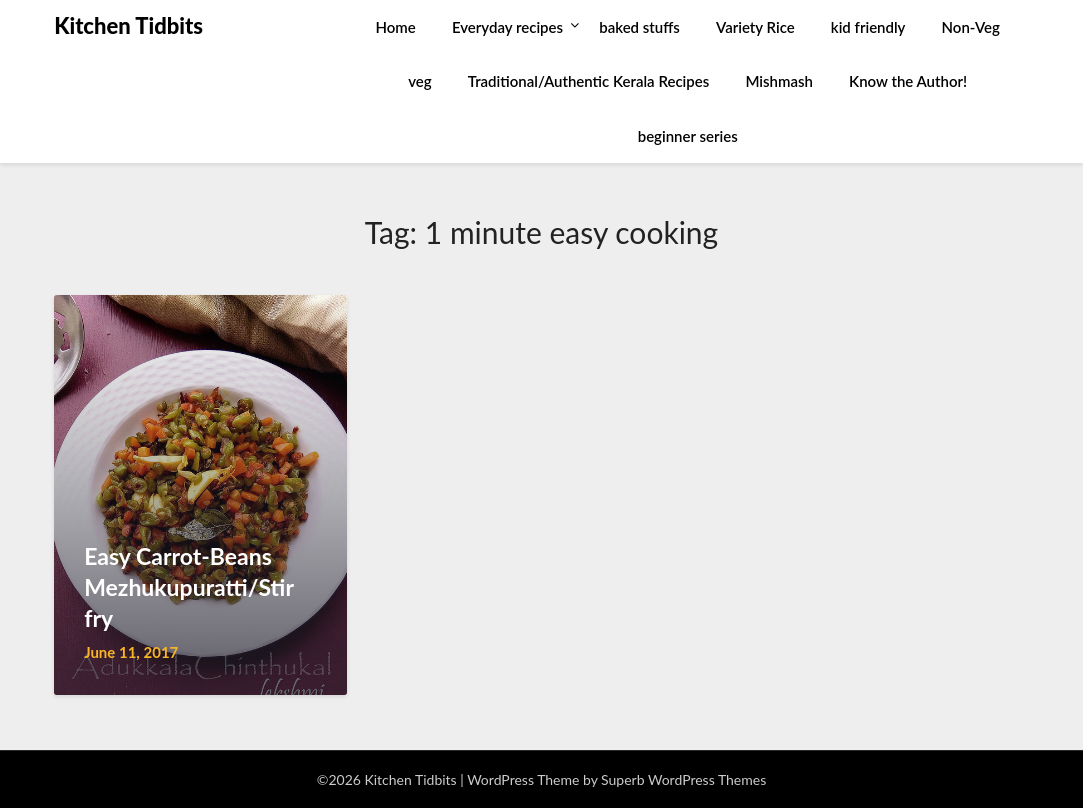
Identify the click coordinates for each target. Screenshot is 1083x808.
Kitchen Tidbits (128, 25)
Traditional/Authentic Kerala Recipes (589, 81)
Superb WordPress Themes (683, 779)
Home (396, 27)
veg (419, 81)
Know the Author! (908, 81)
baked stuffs (639, 27)
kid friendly (868, 27)
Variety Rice (755, 27)
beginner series (688, 136)
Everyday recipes (507, 27)
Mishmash (779, 81)
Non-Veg (971, 27)
